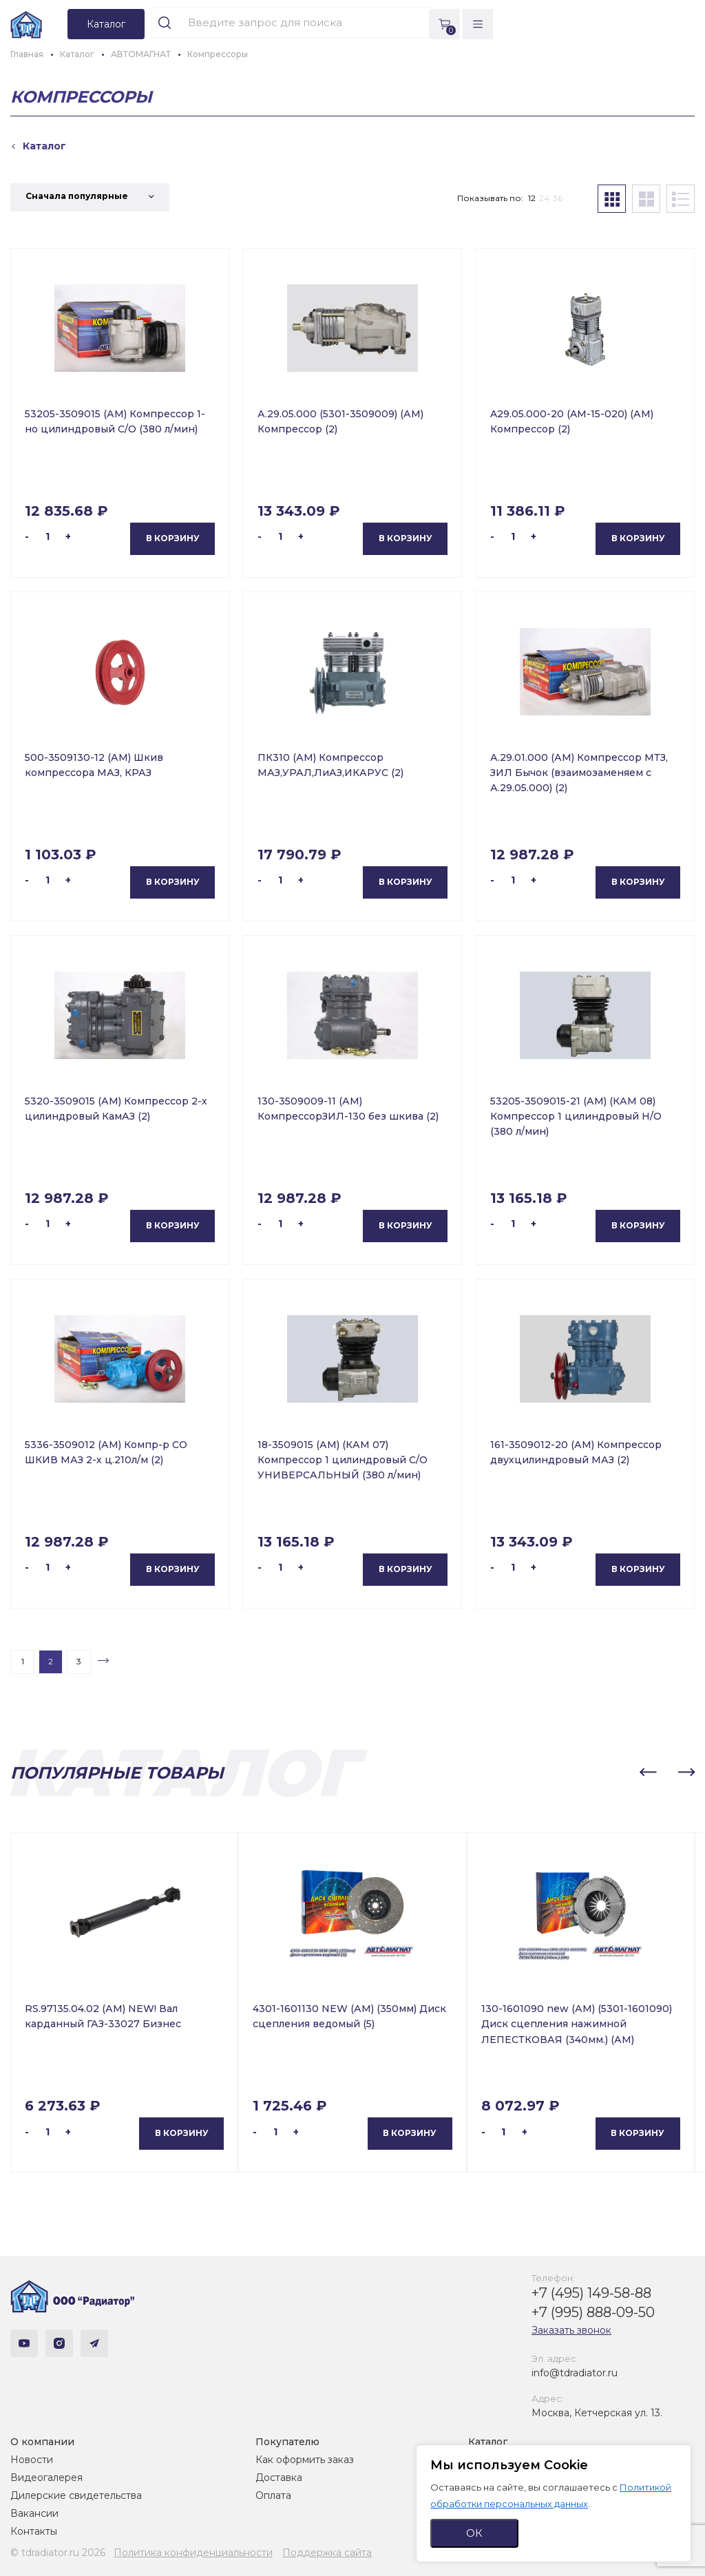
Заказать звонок (571, 2330)
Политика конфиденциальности (193, 2552)
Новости (31, 2459)
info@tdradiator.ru (575, 2373)
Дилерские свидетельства (76, 2495)
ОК (474, 2533)
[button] (648, 1772)
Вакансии (34, 2513)
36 (557, 198)
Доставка (278, 2477)
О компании (42, 2442)
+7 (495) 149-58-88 (591, 2293)
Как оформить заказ (304, 2459)
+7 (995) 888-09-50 (593, 2312)
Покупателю (287, 2442)
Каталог (487, 2442)
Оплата (273, 2495)
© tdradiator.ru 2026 (57, 2552)
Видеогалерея (46, 2477)
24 (544, 198)
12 (532, 198)
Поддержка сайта (327, 2552)
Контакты (33, 2531)
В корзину (173, 538)
